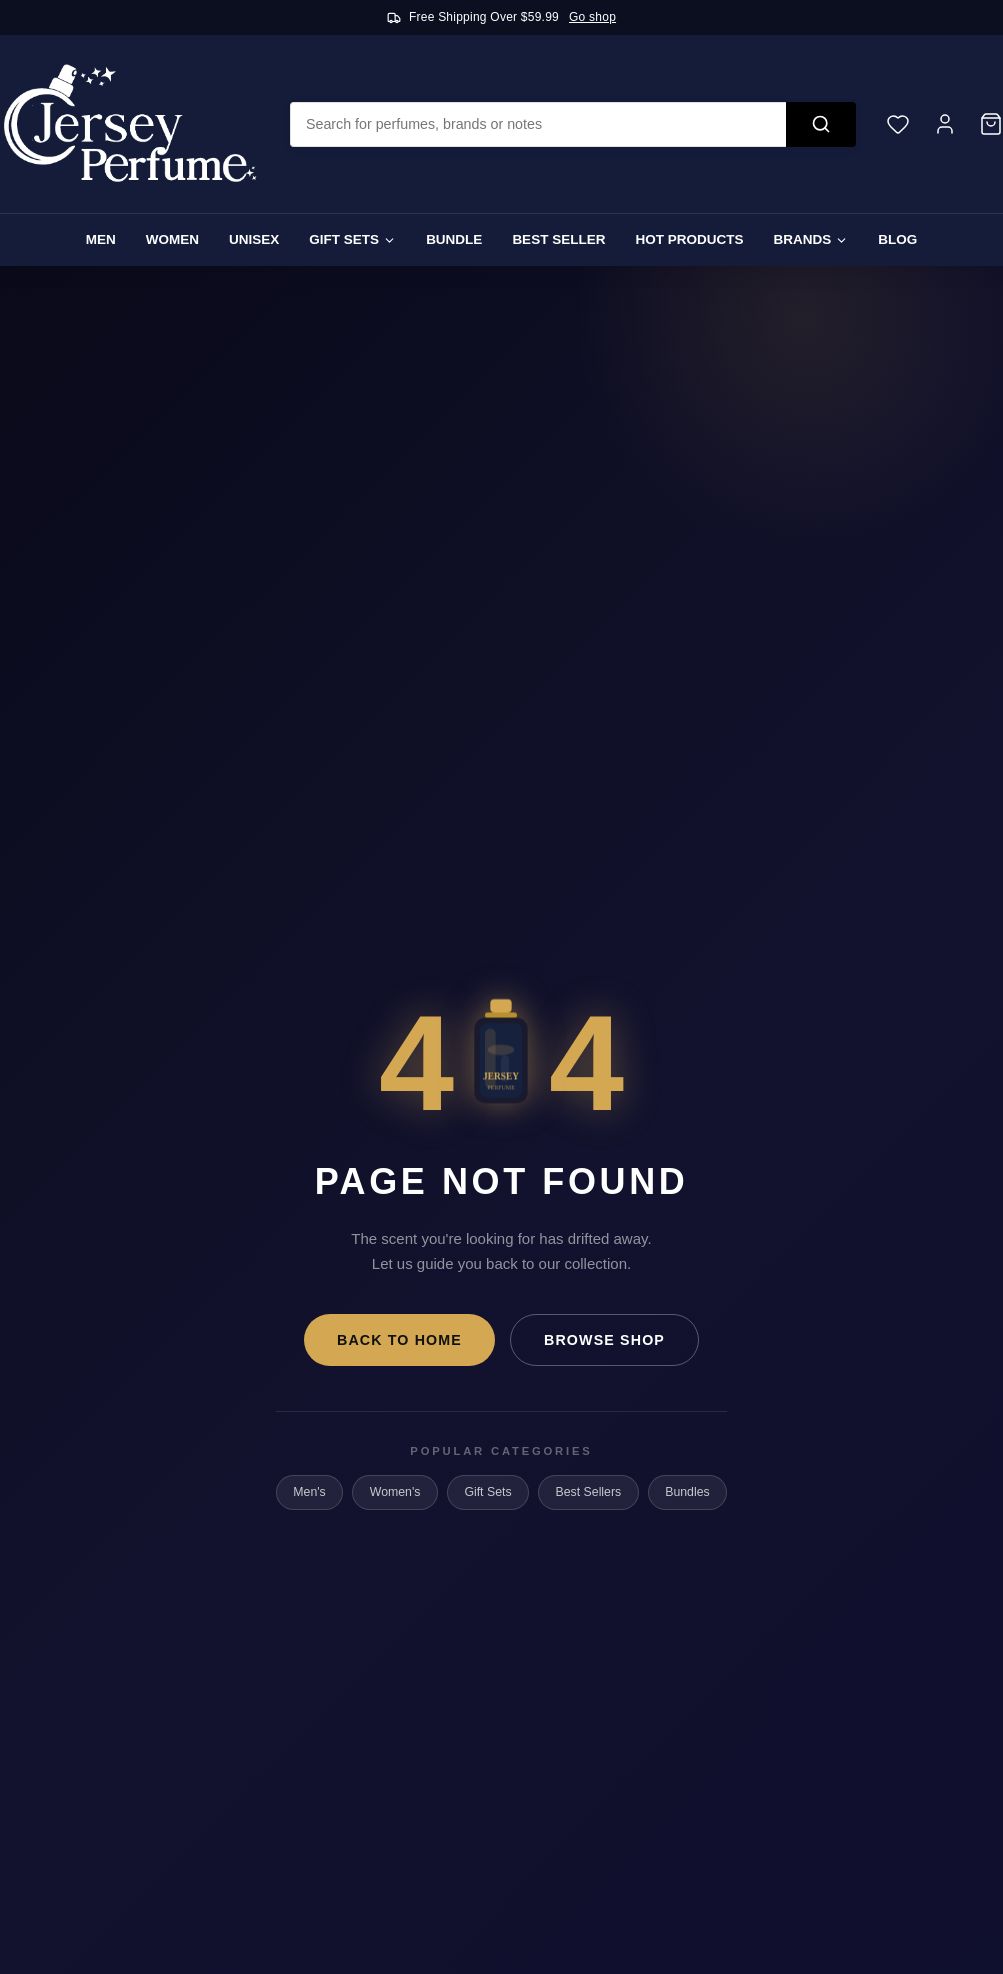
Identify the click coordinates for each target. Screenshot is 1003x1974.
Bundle (454, 239)
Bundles (687, 1492)
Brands (810, 239)
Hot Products (689, 239)
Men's (309, 1492)
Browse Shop (604, 1340)
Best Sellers (589, 1492)
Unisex (254, 239)
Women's (395, 1492)
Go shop (592, 17)
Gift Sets (352, 239)
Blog (897, 239)
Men (101, 239)
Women (172, 239)
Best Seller (558, 239)
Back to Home (399, 1340)
